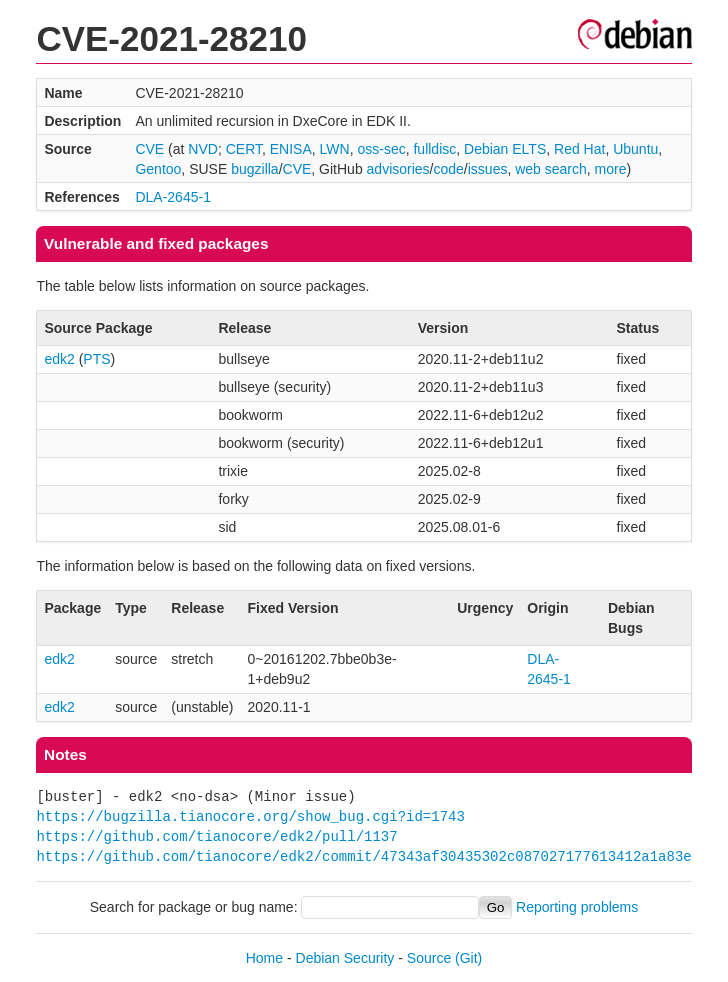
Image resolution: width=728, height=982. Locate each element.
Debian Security (345, 958)
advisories (398, 169)
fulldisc (434, 149)
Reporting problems (577, 907)
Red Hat (579, 149)
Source (429, 958)
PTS (96, 359)
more (611, 169)
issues (488, 169)
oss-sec (381, 149)
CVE (149, 149)
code (449, 169)
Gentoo (158, 169)
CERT (244, 149)
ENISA (291, 149)
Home (264, 958)
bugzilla (254, 169)
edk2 (59, 359)
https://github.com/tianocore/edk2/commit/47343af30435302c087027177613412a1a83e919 (376, 856)
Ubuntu (635, 149)
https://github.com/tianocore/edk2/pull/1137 (216, 836)
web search (551, 169)
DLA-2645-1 (173, 197)
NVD (203, 149)
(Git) (468, 958)
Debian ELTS (505, 149)
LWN (335, 149)
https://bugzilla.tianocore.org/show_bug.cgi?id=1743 (250, 816)
